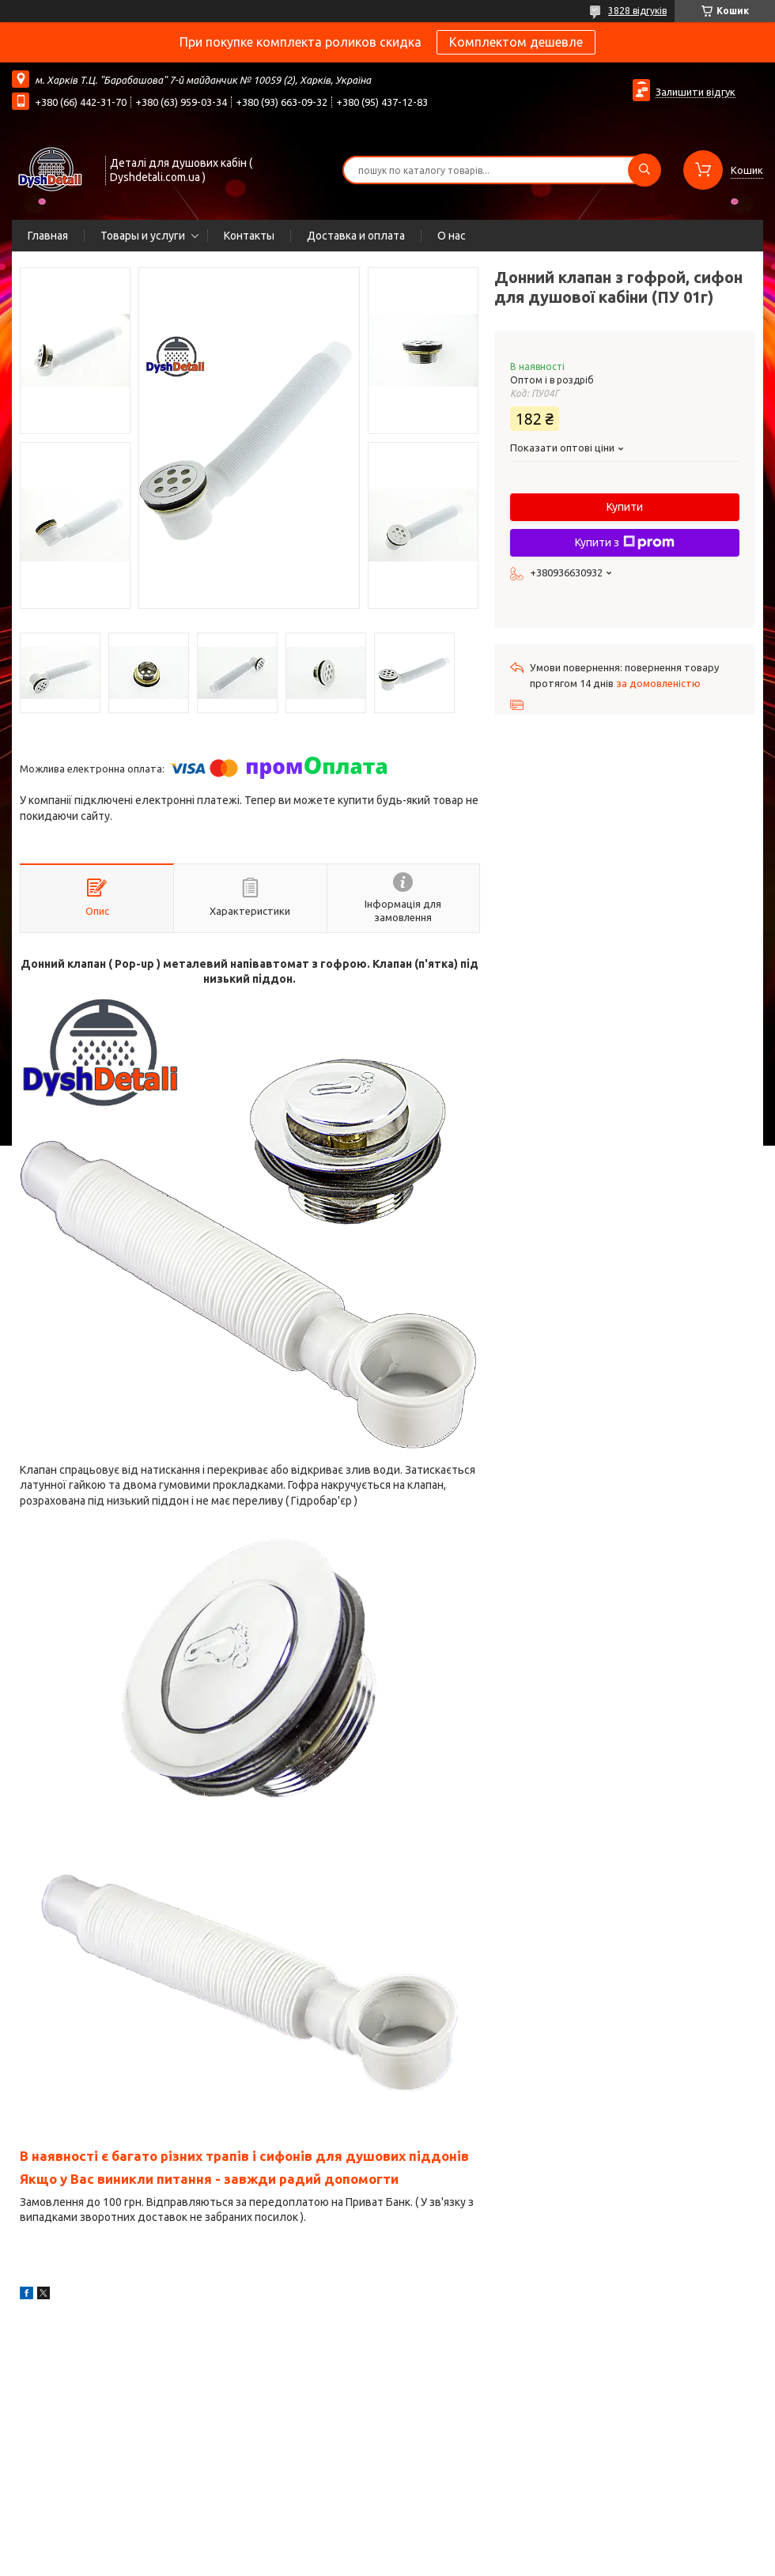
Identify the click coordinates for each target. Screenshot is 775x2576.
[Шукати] (644, 170)
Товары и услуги (142, 235)
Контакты (249, 235)
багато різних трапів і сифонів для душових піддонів (290, 2155)
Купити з (625, 542)
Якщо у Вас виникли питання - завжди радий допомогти (209, 2178)
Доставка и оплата (356, 235)
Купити (625, 506)
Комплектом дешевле (516, 42)
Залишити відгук (695, 91)
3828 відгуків (637, 11)
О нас (451, 235)
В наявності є (66, 2155)
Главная (48, 235)
